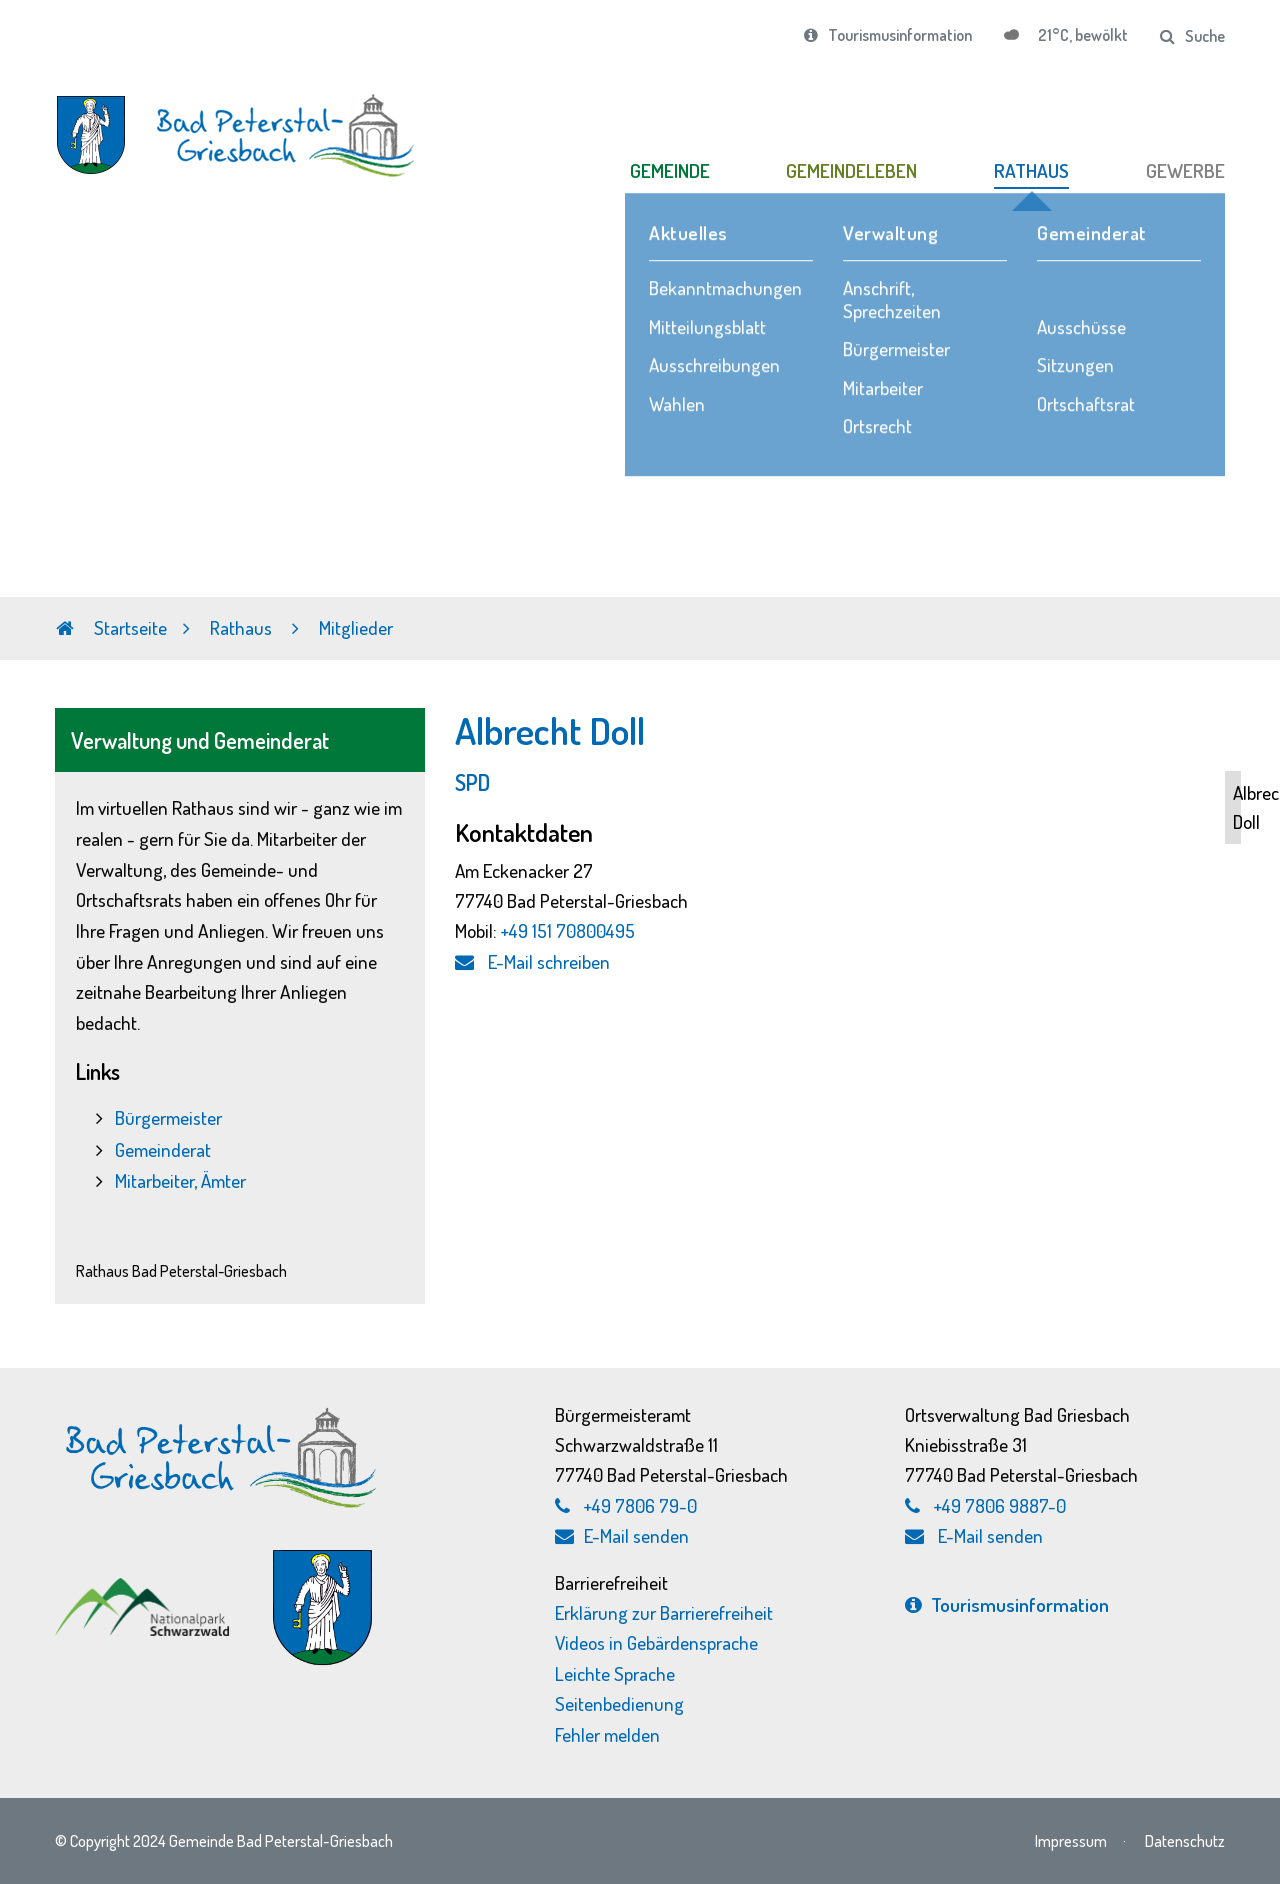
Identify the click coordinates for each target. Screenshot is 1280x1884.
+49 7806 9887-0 (1000, 1505)
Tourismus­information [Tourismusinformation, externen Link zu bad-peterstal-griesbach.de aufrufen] (1007, 1604)
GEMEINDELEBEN (851, 170)
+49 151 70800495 (568, 930)
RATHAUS (1031, 170)
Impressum (1071, 1840)
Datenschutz (1185, 1840)
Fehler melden (607, 1734)
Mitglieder (356, 627)
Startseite (111, 627)
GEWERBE (1185, 170)
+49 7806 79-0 (640, 1505)
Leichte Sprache (615, 1673)
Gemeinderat (163, 1149)
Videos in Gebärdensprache (656, 1642)
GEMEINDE (670, 170)
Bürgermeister (168, 1117)
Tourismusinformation (888, 35)
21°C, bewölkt (1081, 35)
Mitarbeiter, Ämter (180, 1180)
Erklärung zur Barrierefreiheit (664, 1612)
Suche (1192, 36)
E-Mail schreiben (532, 961)
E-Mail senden (622, 1535)
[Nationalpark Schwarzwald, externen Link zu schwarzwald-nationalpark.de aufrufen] (144, 1587)
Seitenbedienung (619, 1703)
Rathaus (243, 627)
